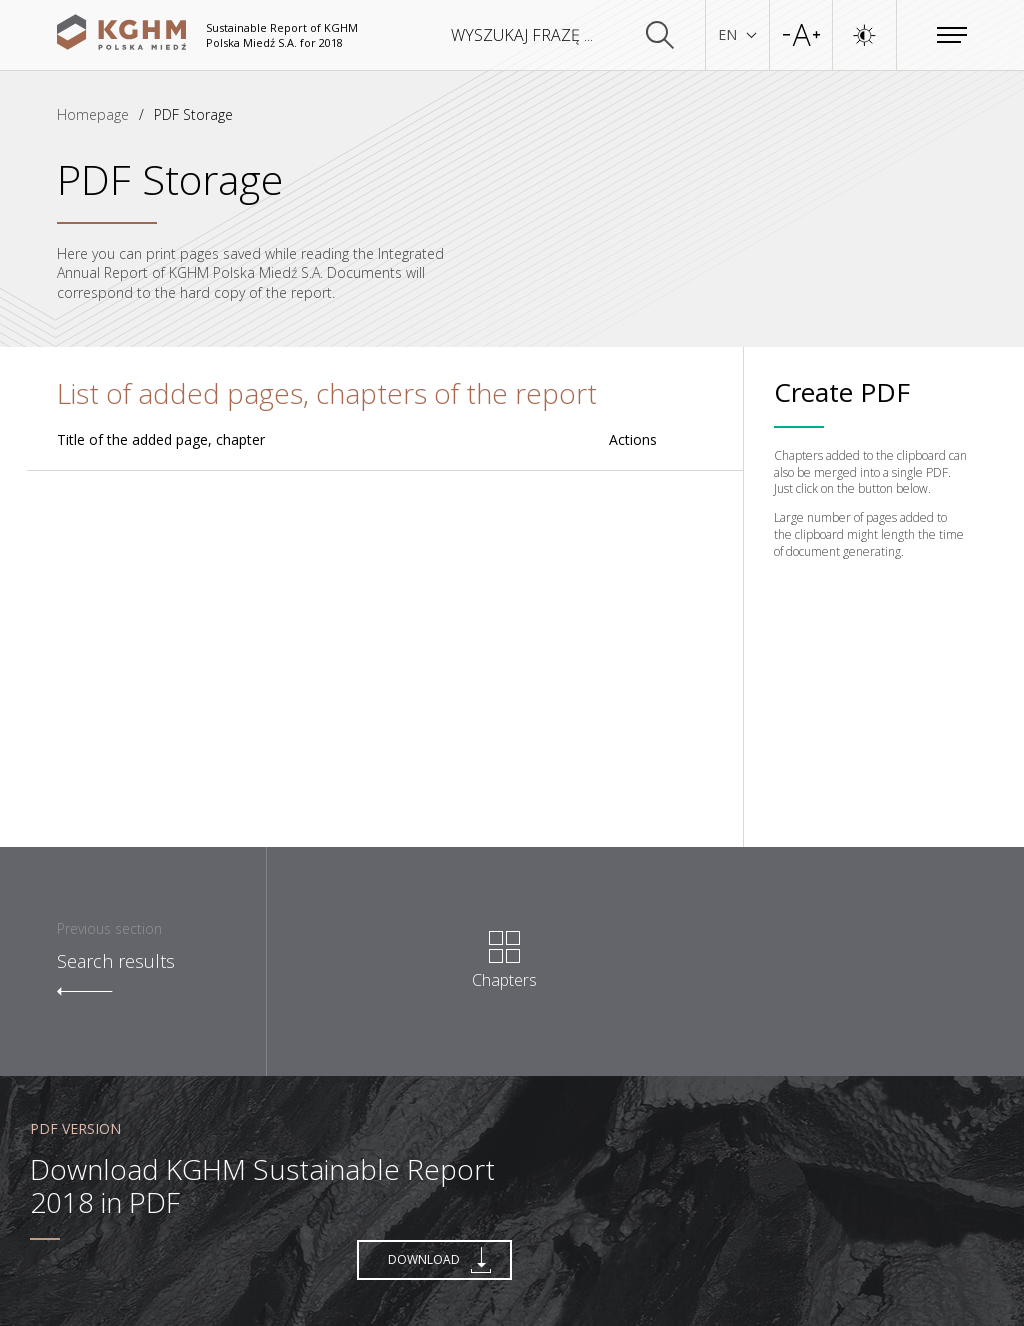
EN (737, 34)
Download (439, 1260)
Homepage (93, 114)
